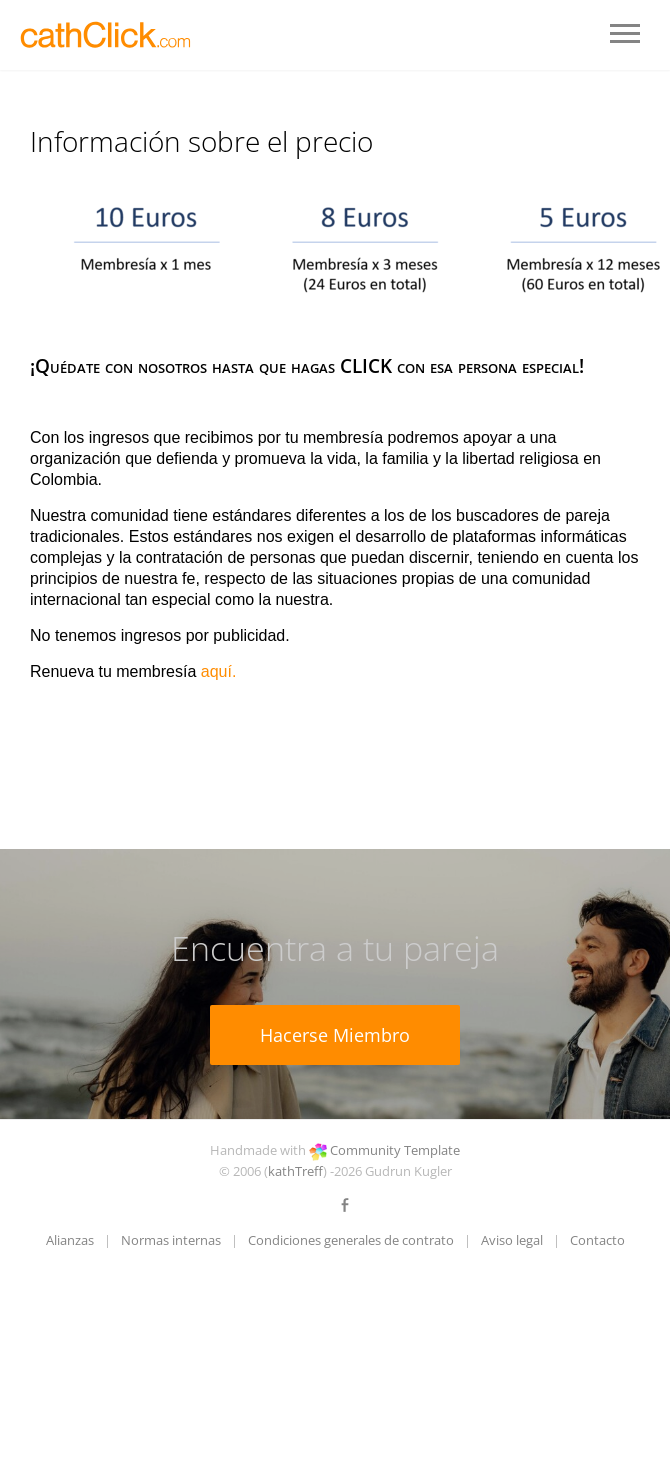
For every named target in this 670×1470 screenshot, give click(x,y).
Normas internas (171, 1240)
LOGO (107, 35)
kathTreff (295, 1171)
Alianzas (70, 1240)
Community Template (395, 1150)
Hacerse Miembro (335, 1035)
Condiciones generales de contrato (351, 1240)
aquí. (219, 671)
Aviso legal (512, 1240)
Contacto (597, 1240)
